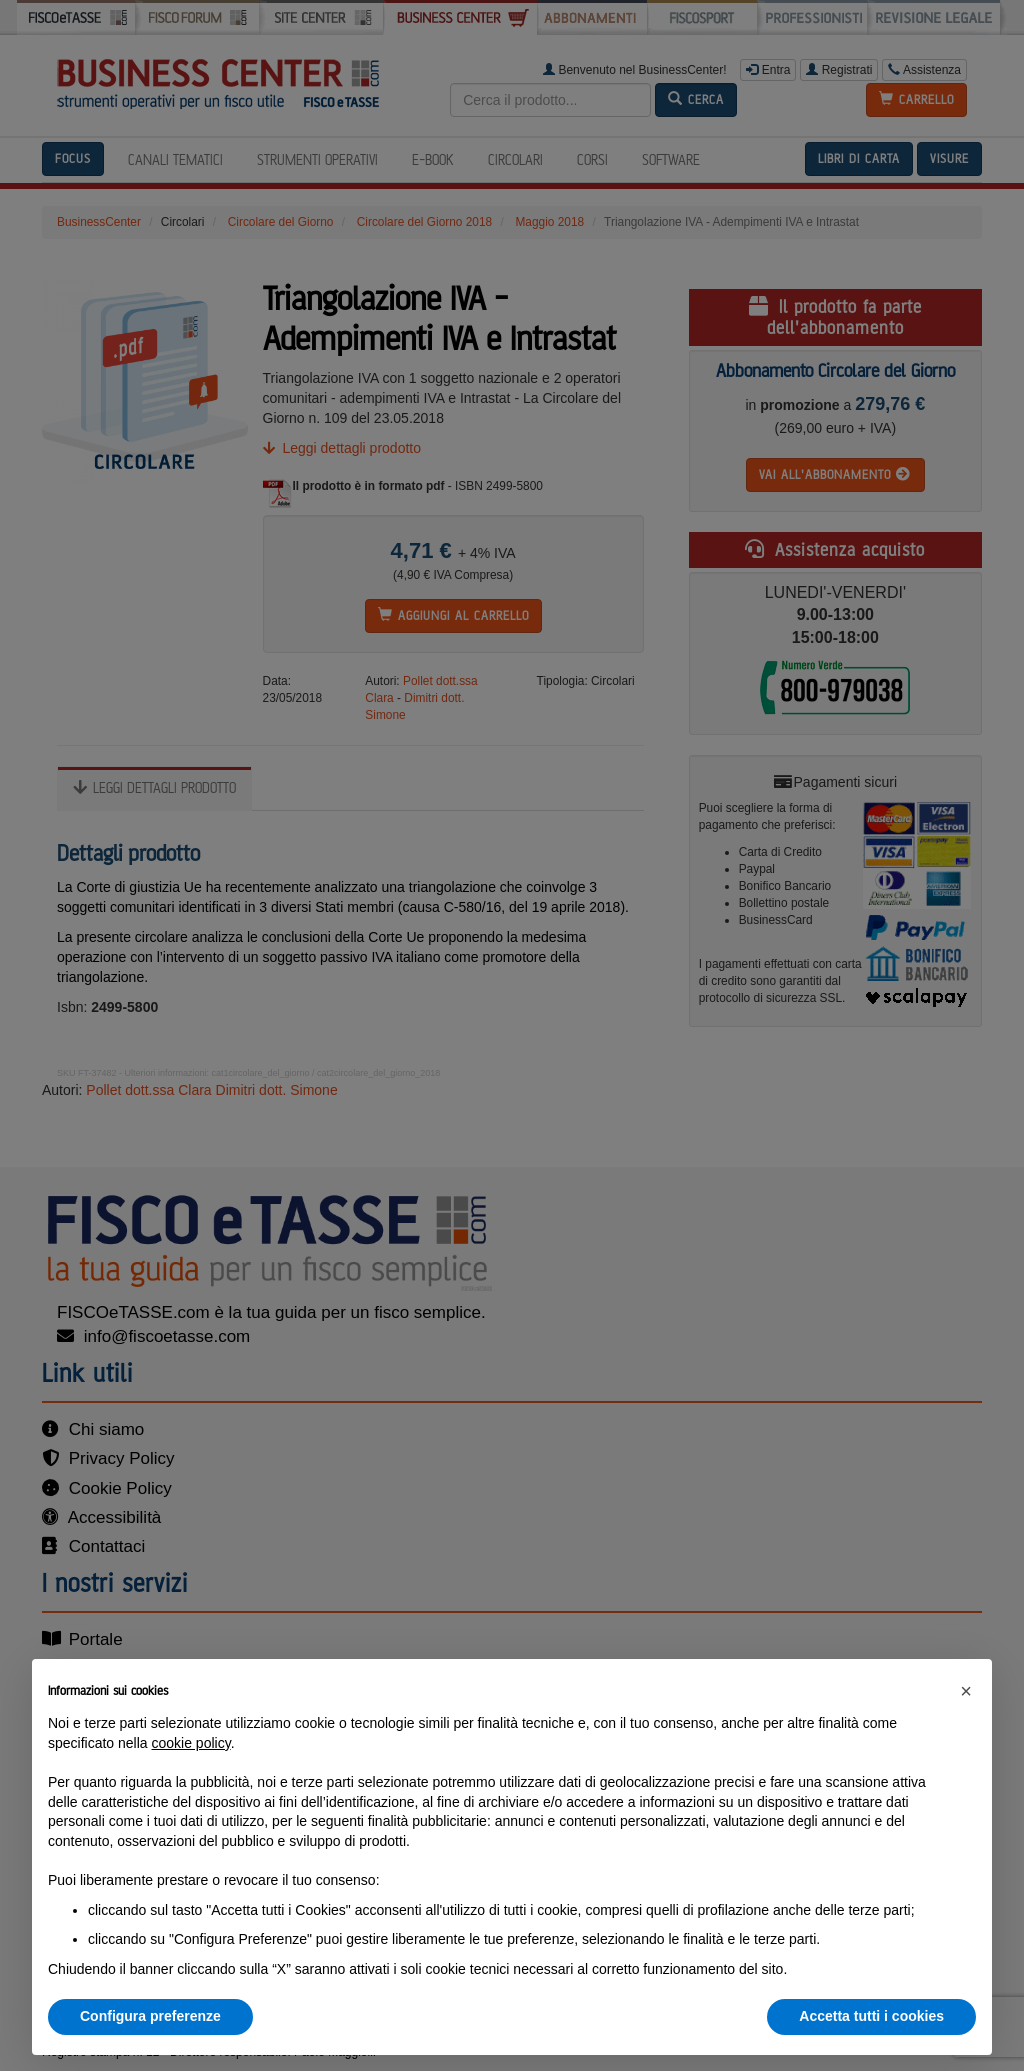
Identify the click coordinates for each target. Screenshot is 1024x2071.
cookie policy (191, 1743)
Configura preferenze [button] (150, 2016)
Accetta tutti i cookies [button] (871, 2016)
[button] (966, 1691)
